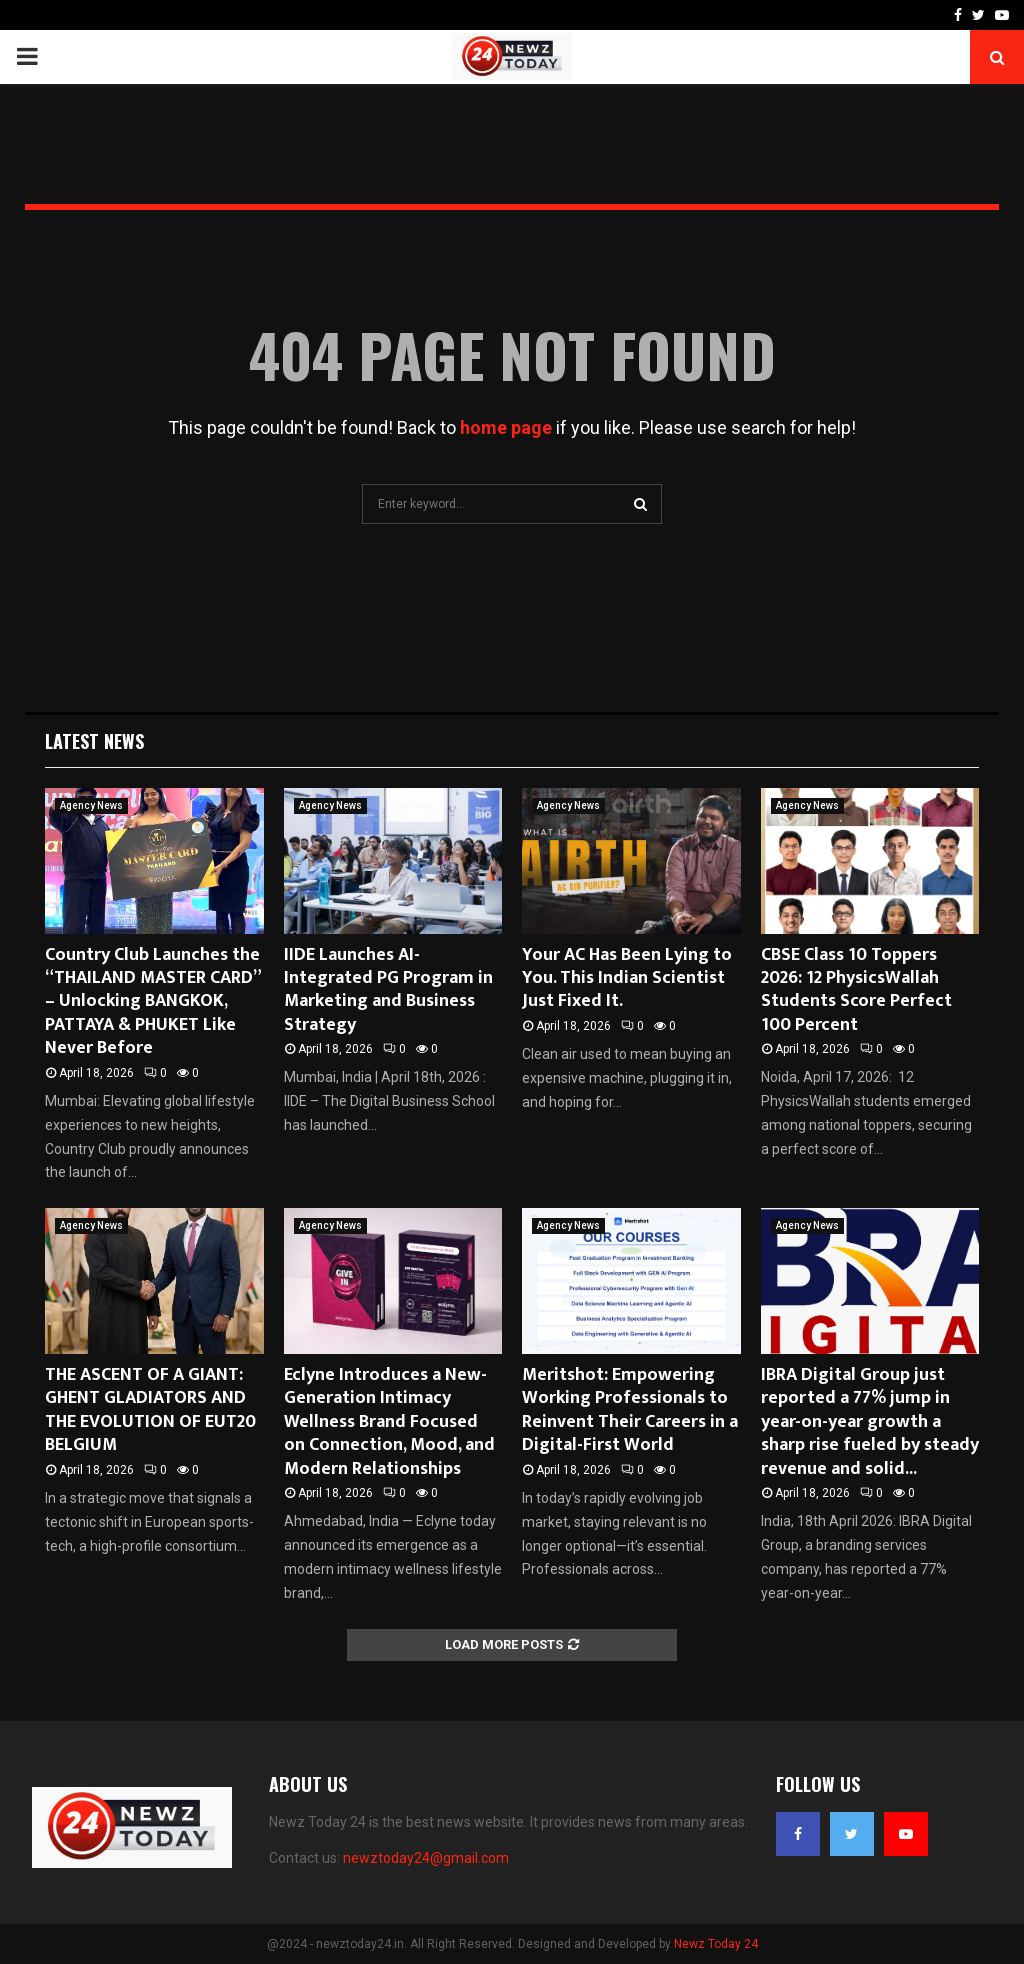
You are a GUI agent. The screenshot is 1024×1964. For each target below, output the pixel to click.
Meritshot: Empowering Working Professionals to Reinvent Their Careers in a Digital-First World (630, 1410)
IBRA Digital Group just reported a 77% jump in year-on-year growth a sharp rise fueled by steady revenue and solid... (870, 1422)
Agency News (91, 805)
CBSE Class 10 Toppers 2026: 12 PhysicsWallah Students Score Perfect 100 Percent (856, 990)
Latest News (94, 741)
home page (506, 427)
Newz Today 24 (716, 1944)
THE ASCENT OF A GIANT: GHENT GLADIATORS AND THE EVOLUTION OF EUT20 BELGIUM (150, 1410)
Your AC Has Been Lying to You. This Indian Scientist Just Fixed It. (627, 978)
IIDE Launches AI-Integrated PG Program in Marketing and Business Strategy (388, 990)
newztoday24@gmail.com (426, 1858)
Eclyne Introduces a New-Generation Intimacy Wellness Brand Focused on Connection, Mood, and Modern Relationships (389, 1422)
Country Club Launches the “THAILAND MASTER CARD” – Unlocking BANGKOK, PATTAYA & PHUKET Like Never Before (152, 1002)
